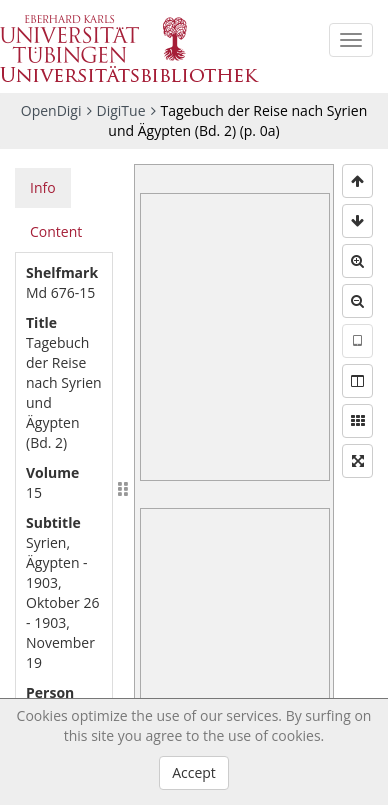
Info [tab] (43, 187)
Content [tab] (56, 231)
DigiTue (121, 110)
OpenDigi (51, 110)
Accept (194, 772)
